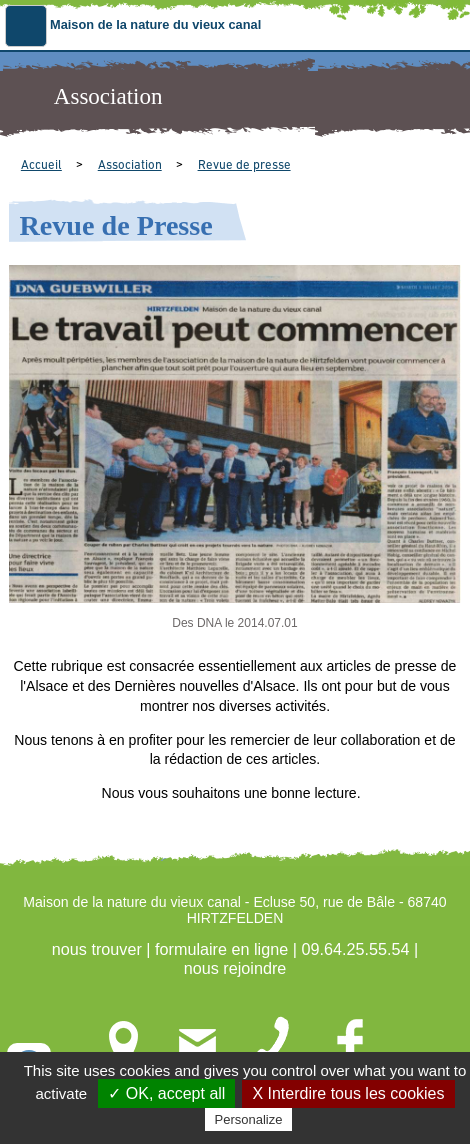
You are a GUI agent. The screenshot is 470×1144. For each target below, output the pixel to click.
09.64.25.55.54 (355, 949)
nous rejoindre (235, 968)
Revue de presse (244, 165)
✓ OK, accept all (166, 1093)
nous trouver (97, 949)
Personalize (249, 1119)
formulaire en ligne (221, 949)
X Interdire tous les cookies (348, 1093)
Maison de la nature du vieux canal (155, 24)
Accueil (41, 165)
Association (130, 165)
